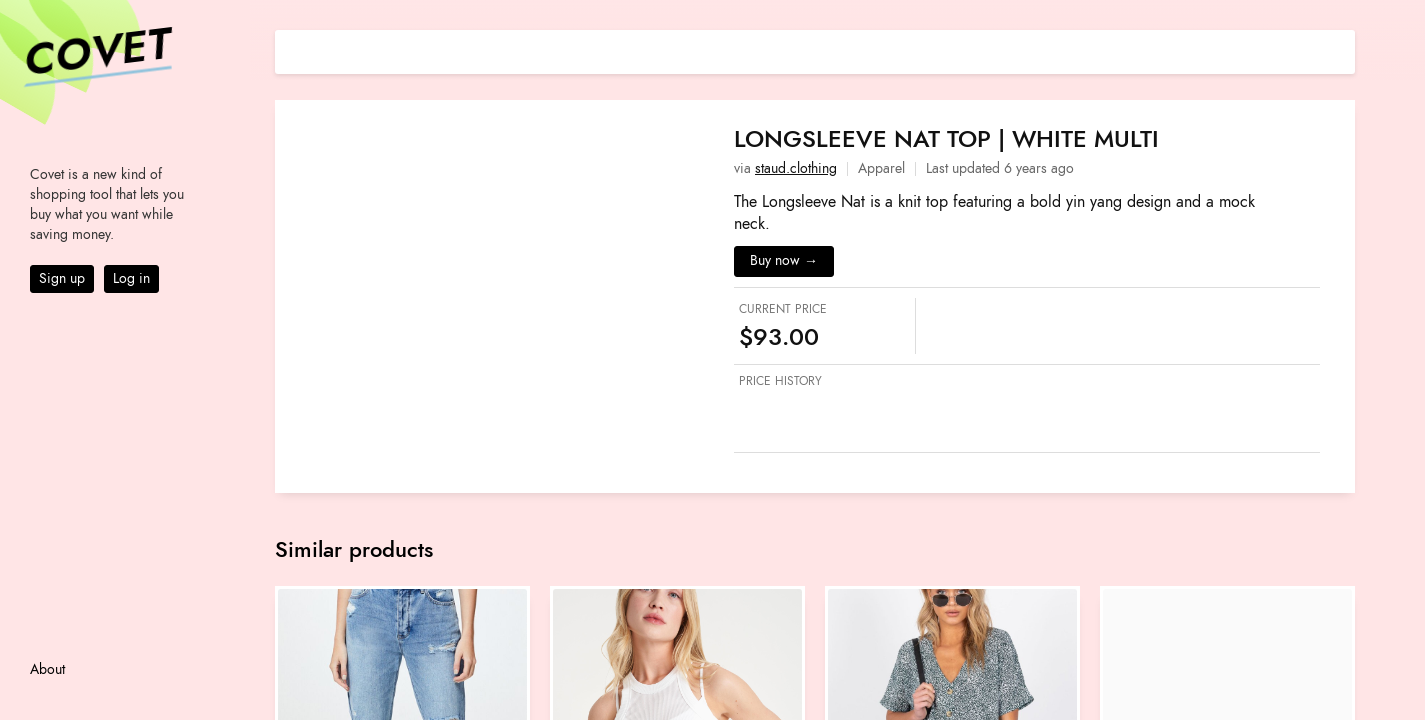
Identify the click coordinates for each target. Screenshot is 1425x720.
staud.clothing (796, 168)
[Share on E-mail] (1340, 49)
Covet (96, 54)
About (47, 669)
